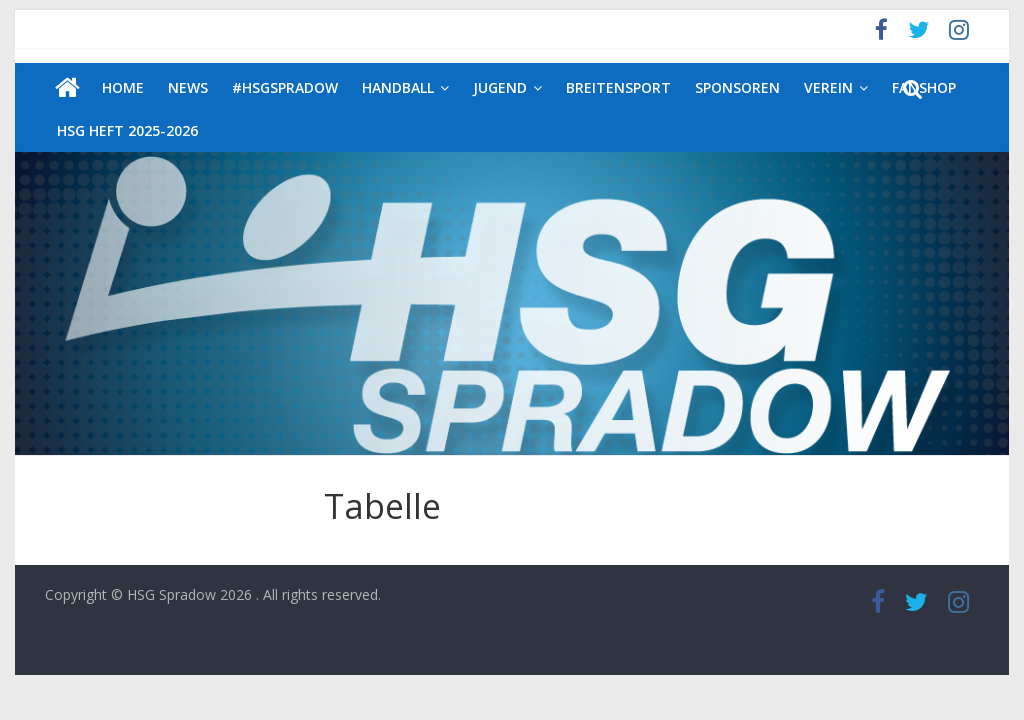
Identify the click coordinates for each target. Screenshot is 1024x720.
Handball (398, 87)
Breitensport (618, 87)
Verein (828, 87)
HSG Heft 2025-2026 (127, 130)
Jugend (500, 87)
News (188, 87)
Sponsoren (737, 87)
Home (123, 87)
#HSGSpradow (285, 87)
